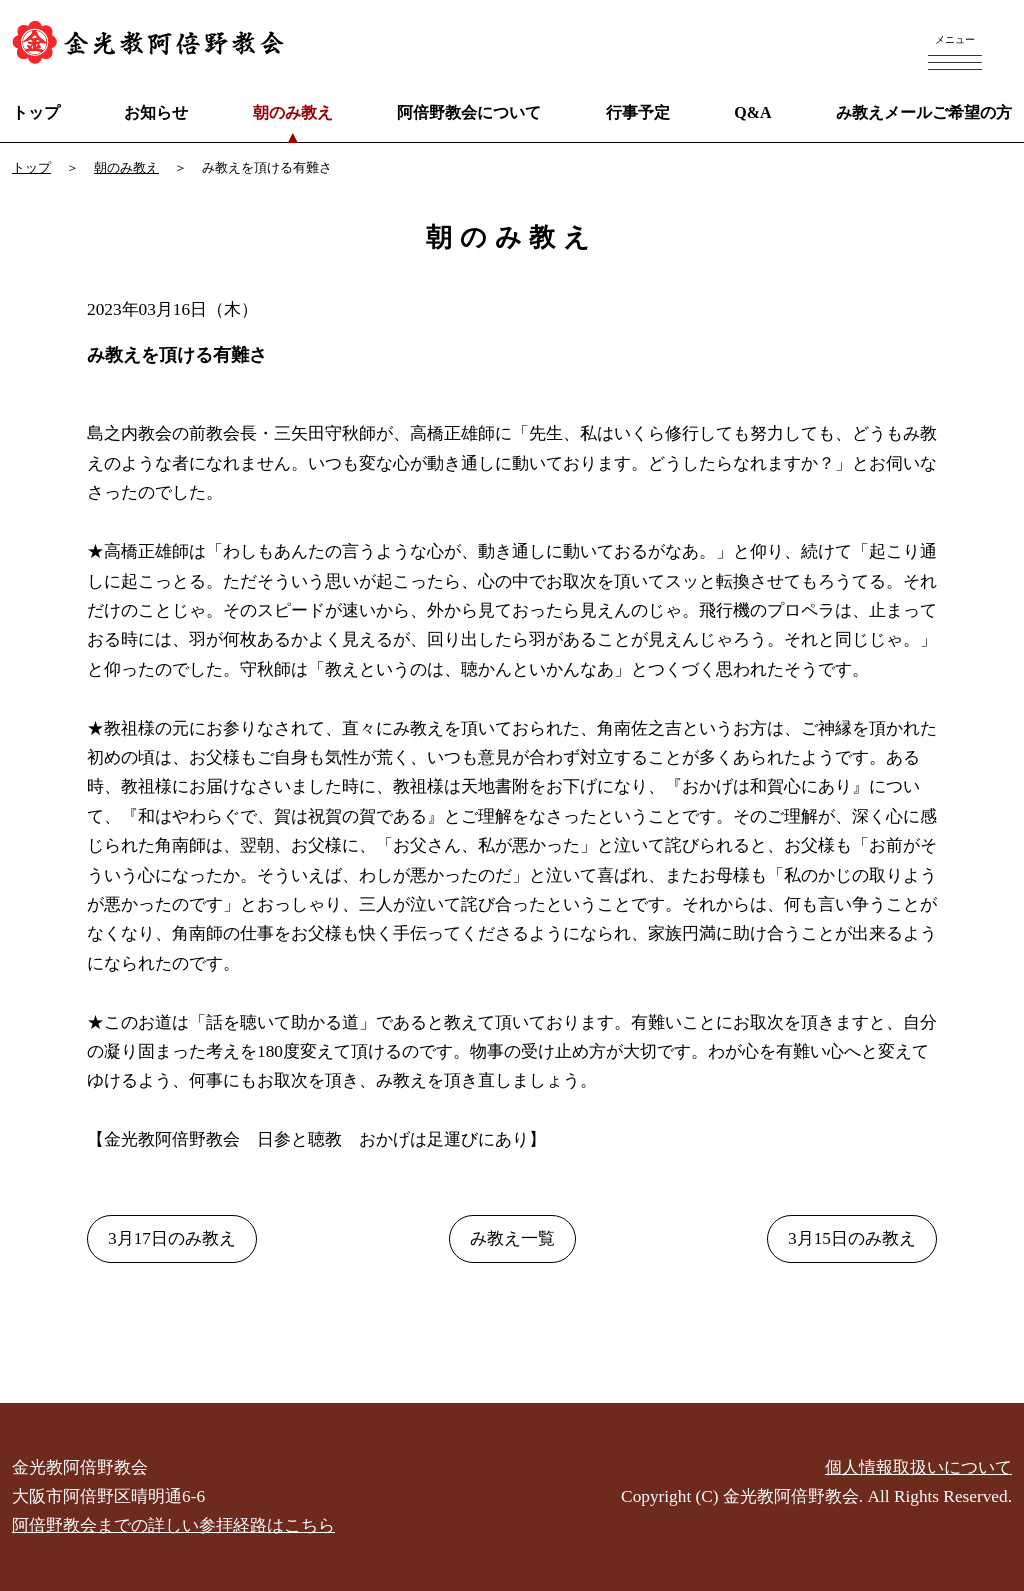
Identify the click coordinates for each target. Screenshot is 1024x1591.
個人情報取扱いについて (918, 1467)
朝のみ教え (293, 112)
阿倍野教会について (469, 112)
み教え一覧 (512, 1238)
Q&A (752, 112)
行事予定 (638, 112)
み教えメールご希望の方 (924, 112)
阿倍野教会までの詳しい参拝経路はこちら (173, 1525)
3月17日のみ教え (172, 1238)
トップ (36, 112)
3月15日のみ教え (852, 1238)
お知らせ (156, 112)
